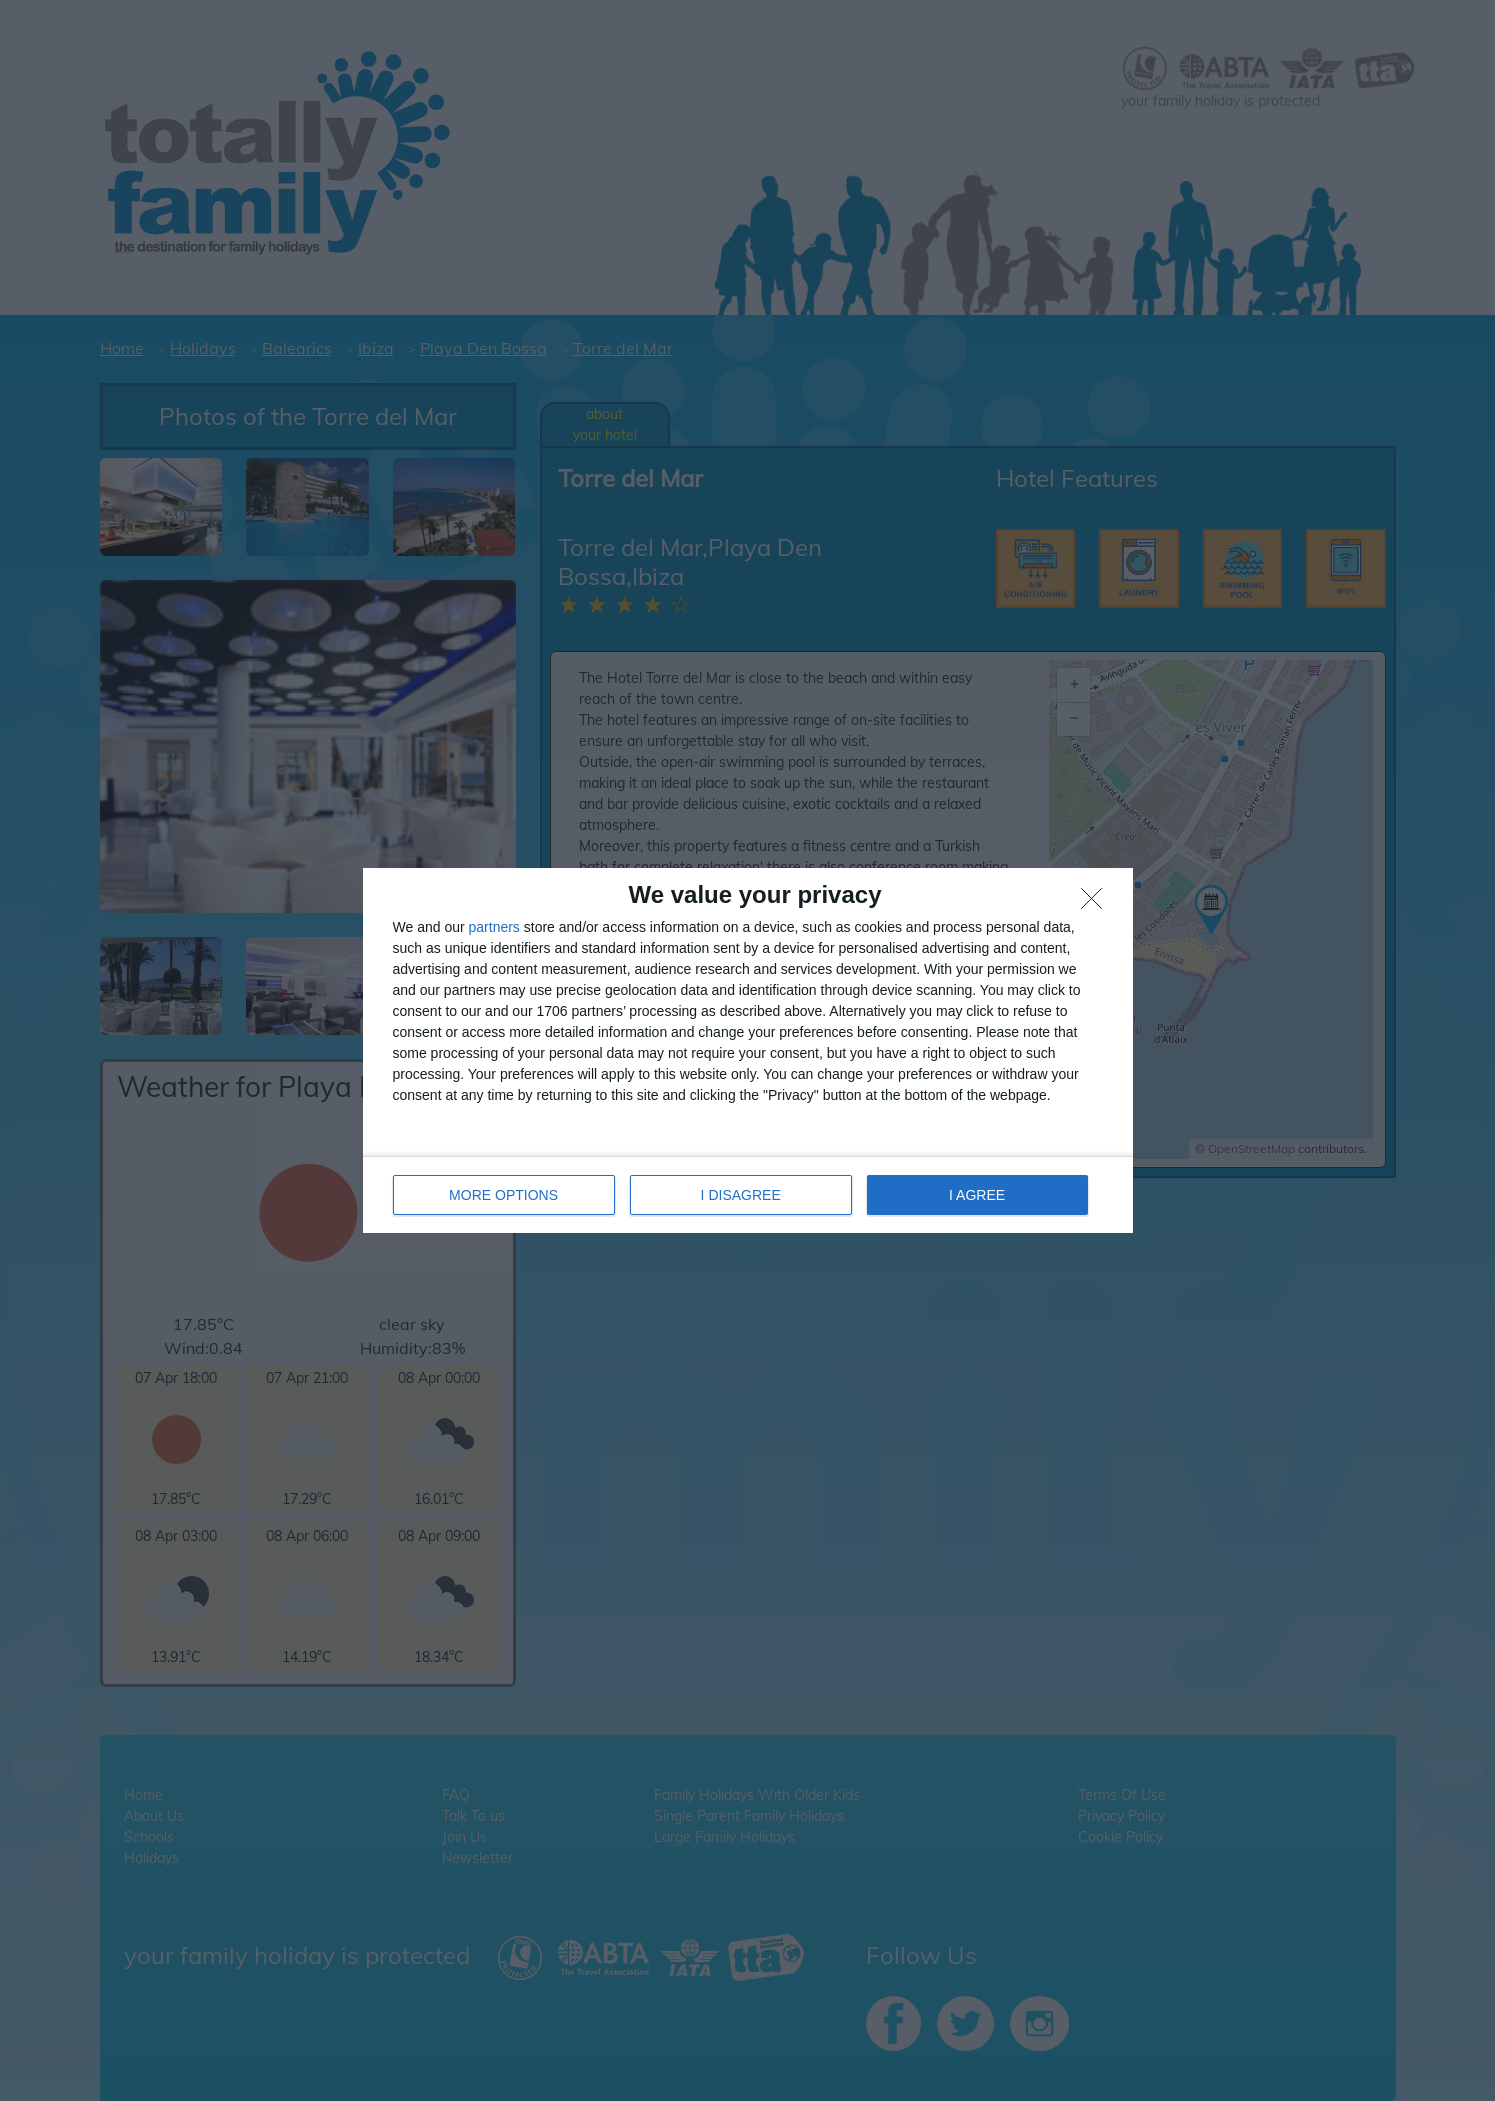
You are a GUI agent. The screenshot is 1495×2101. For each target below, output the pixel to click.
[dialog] (748, 1050)
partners (494, 927)
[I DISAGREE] (1097, 904)
